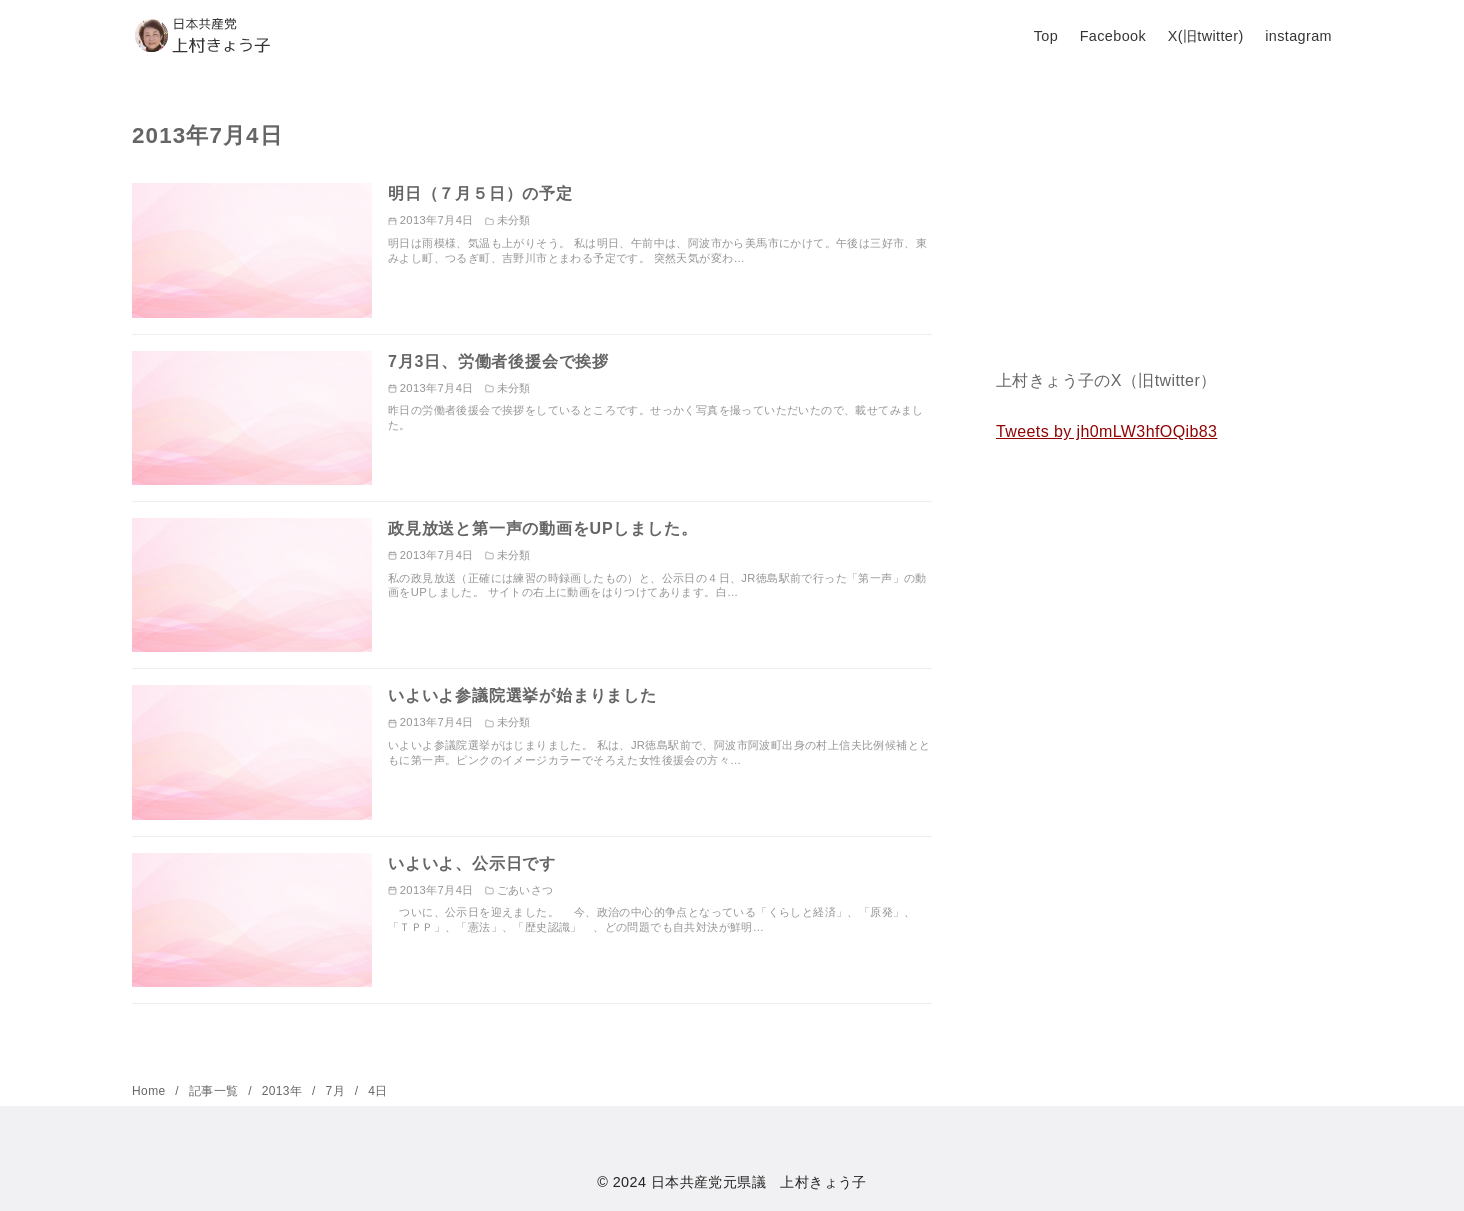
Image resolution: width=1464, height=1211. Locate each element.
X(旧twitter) (1206, 36)
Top (1046, 36)
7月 (337, 1091)
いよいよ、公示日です (472, 863)
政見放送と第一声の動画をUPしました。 (542, 528)
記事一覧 (215, 1091)
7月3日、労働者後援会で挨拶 (498, 361)
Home (150, 1091)
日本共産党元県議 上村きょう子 (759, 1182)
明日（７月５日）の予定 (480, 193)
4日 (377, 1091)
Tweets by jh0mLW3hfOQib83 (1106, 431)
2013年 (284, 1091)
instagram (1298, 36)
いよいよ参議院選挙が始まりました (522, 695)
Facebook (1113, 36)
